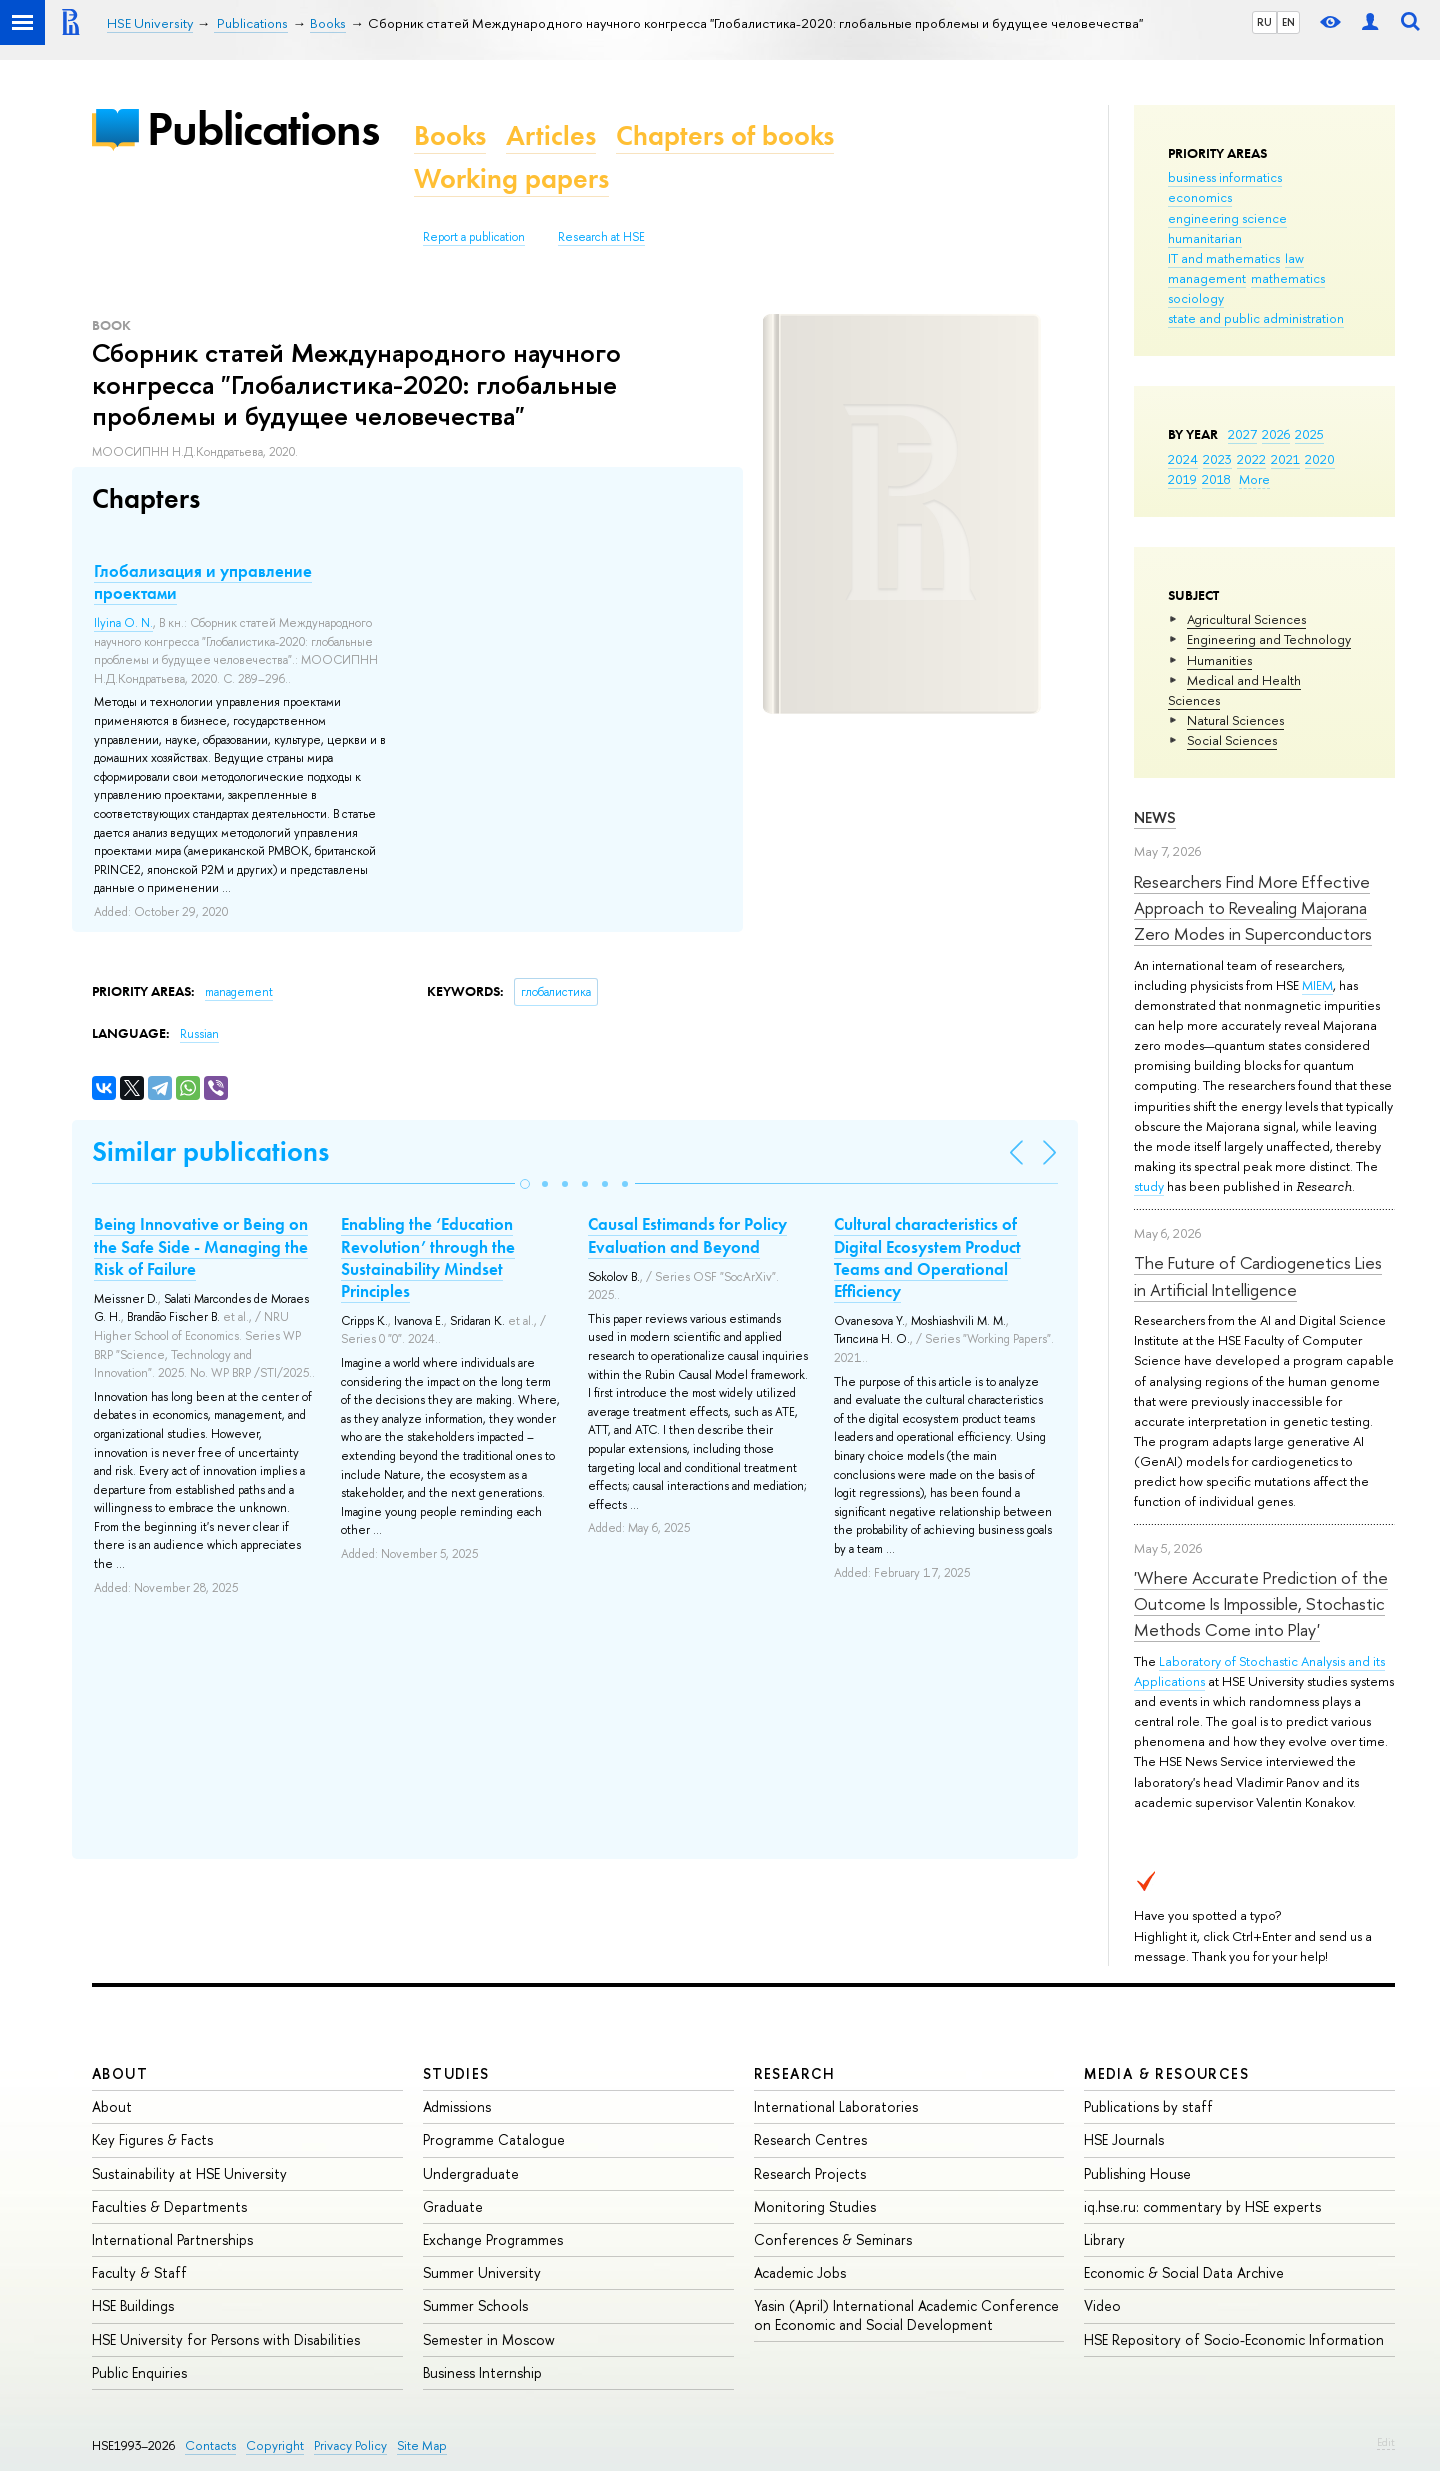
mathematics (1288, 278)
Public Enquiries (139, 2372)
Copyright (275, 2445)
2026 (1276, 434)
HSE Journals (1124, 2139)
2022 (1251, 459)
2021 (1285, 459)
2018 (1216, 479)
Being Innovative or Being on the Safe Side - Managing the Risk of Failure (201, 1246)
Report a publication (474, 237)
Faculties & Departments (169, 2206)
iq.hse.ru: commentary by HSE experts (1202, 2206)
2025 (1309, 434)
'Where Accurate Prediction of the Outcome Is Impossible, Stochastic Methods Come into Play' (1261, 1604)
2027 (1242, 434)
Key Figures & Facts (152, 2139)
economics (1200, 197)
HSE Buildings (133, 2305)
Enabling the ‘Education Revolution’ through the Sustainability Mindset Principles (428, 1257)
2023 (1217, 459)
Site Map (422, 2445)
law (1294, 258)
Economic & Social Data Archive (1184, 2272)
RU (1264, 22)
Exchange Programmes (493, 2239)
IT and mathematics (1224, 258)
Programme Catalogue (494, 2139)
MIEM (1317, 985)
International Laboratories (836, 2106)
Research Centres (810, 2139)
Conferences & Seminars (833, 2239)
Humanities (1219, 660)
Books (450, 135)
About (120, 2073)
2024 (1183, 459)
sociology (1196, 298)
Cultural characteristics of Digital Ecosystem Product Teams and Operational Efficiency (927, 1257)
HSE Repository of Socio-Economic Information (1234, 2339)
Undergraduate (471, 2173)
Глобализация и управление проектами (203, 582)
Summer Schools (475, 2305)
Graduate (453, 2206)
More (1254, 479)
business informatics (1225, 177)
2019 (1182, 479)
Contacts (210, 2445)
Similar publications (210, 1151)
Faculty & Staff (139, 2272)
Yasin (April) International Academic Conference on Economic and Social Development (906, 2314)
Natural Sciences (1235, 720)
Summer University (482, 2272)
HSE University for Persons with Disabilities (226, 2339)
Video (1102, 2305)
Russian (199, 1034)
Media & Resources (1166, 2073)
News (1155, 817)
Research (795, 2073)
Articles (551, 135)
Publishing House (1137, 2173)
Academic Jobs (800, 2272)
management (1207, 278)
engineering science (1227, 218)
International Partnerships (172, 2239)
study (1149, 1186)
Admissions (457, 2106)
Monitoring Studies (815, 2206)
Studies (456, 2073)
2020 (1320, 459)
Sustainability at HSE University (189, 2173)
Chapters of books (725, 135)
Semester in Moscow (489, 2339)
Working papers (511, 178)
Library (1104, 2239)
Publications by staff (1148, 2106)
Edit (1386, 2442)
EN (1288, 22)
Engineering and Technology (1269, 639)
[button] (525, 1184)
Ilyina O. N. (123, 623)
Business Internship (482, 2372)
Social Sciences (1232, 740)
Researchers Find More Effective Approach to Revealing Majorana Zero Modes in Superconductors (1253, 908)
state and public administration (1256, 318)
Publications (263, 128)
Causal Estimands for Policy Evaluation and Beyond (687, 1235)
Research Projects (810, 2173)
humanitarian (1205, 238)
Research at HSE (601, 237)
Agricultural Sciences (1246, 619)
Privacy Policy (350, 2445)
